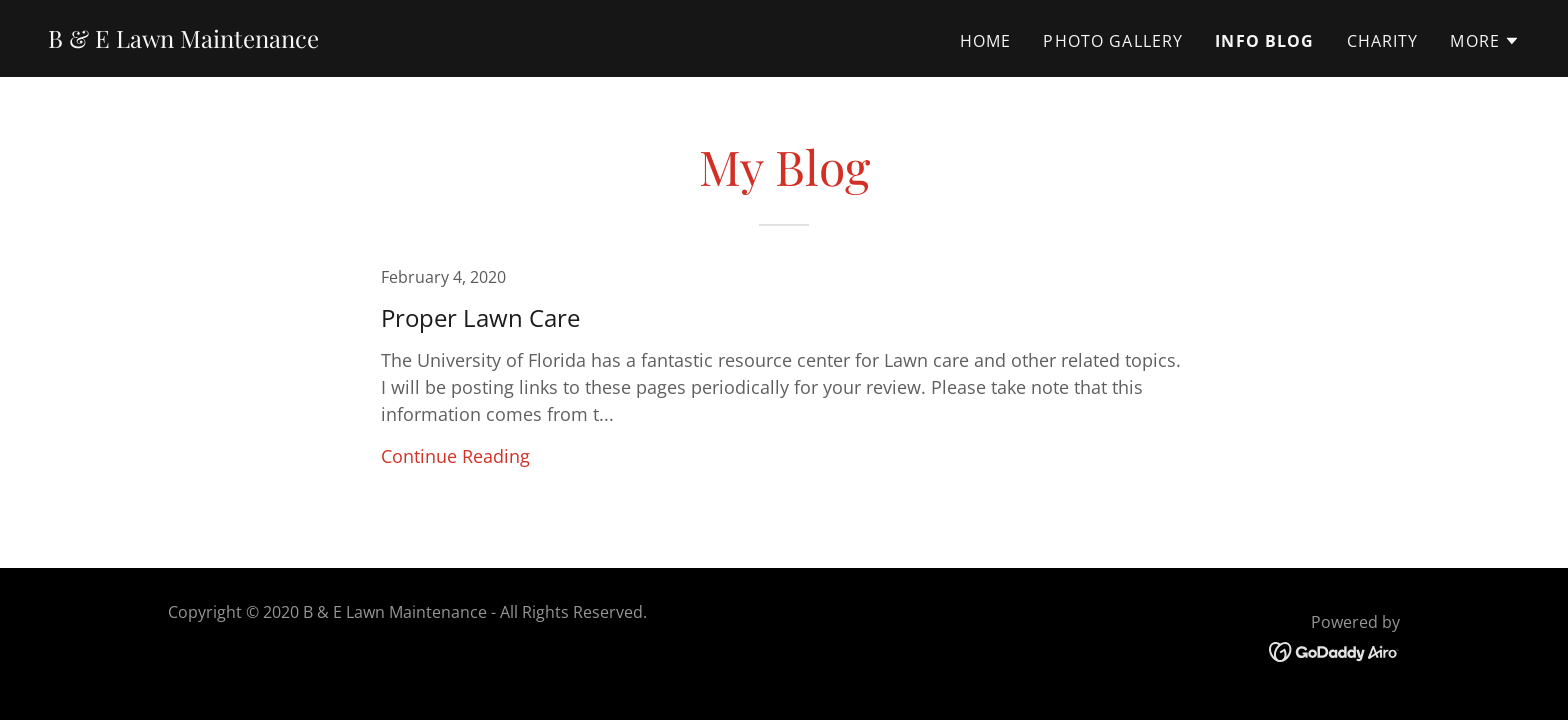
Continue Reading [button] (455, 456)
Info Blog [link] (1264, 41)
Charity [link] (1383, 41)
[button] (1485, 41)
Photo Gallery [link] (1113, 41)
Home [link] (986, 41)
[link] (183, 41)
